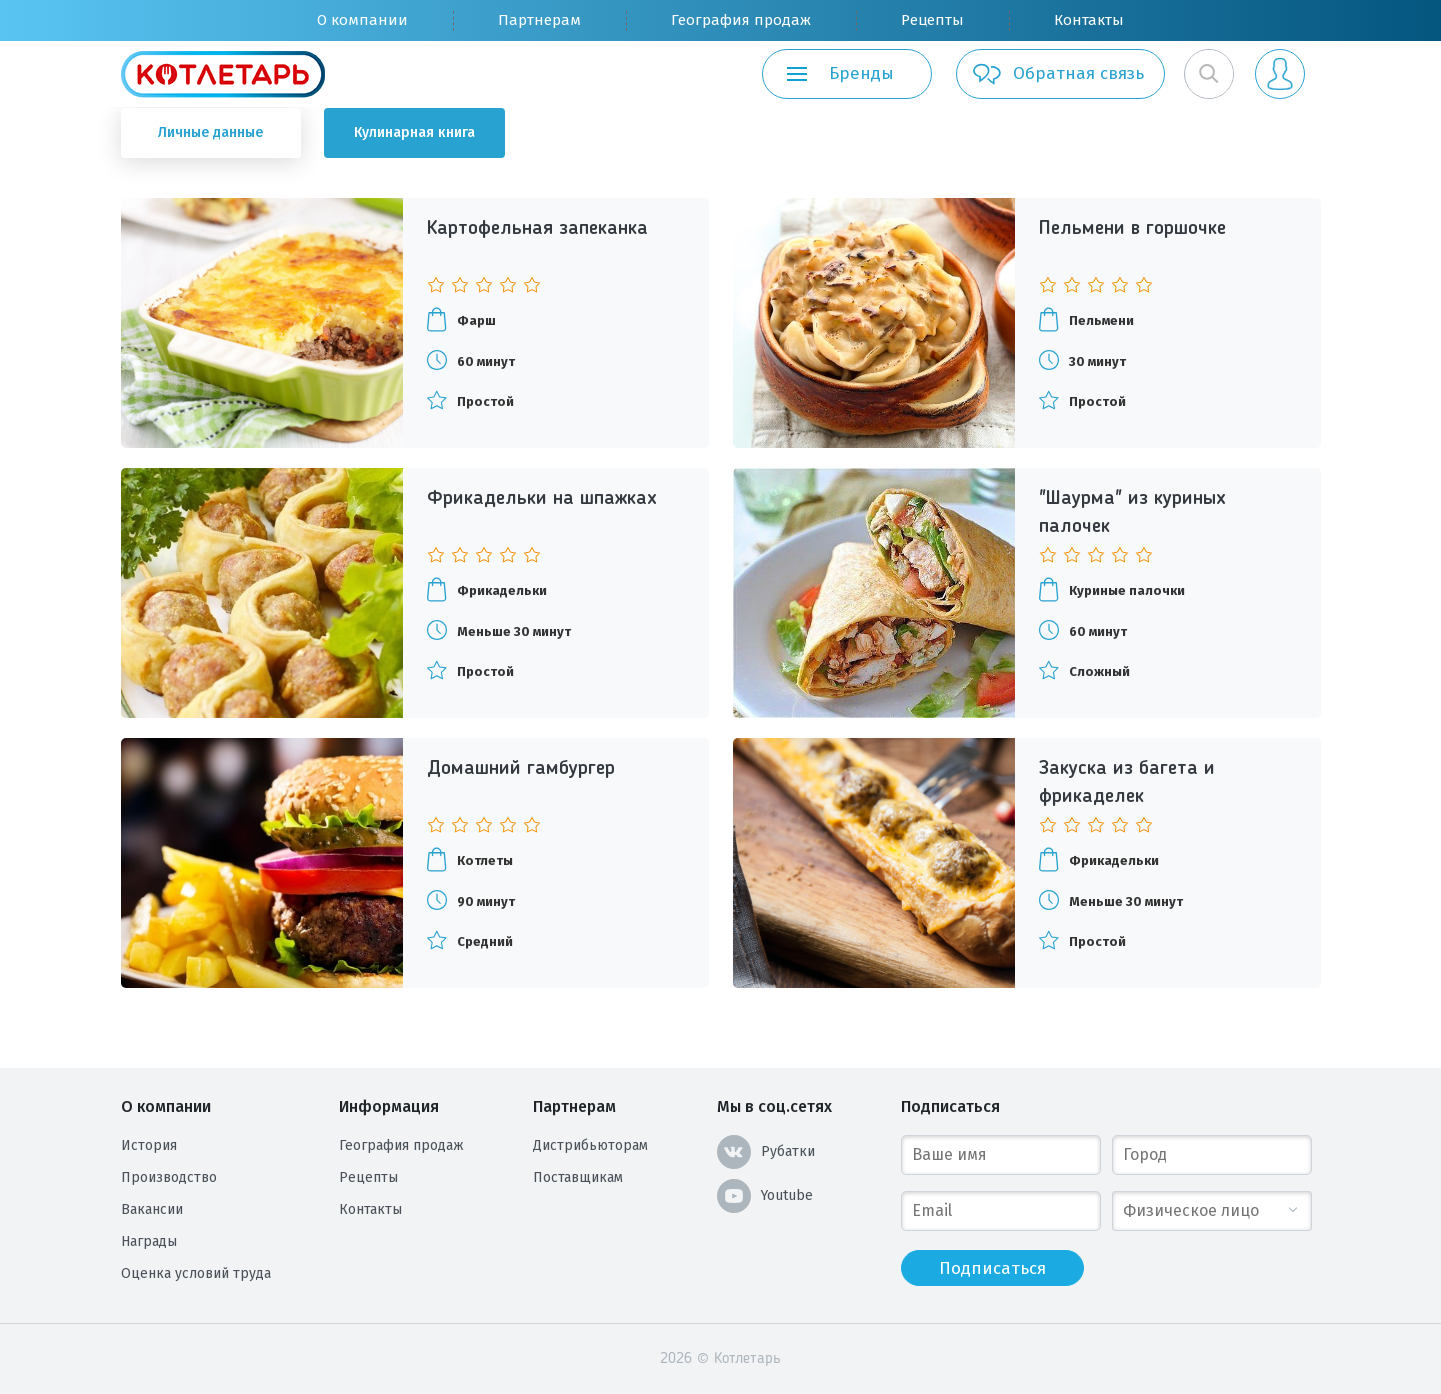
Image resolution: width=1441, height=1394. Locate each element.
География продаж (741, 20)
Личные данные (210, 132)
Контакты (1089, 20)
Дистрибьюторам (590, 1145)
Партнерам (539, 20)
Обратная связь (1057, 74)
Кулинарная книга (414, 132)
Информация (389, 1106)
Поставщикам (578, 1177)
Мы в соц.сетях (774, 1106)
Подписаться (950, 1106)
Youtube (765, 1196)
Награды (149, 1241)
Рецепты (932, 20)
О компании (362, 20)
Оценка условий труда (196, 1273)
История (149, 1145)
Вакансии (152, 1209)
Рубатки (766, 1152)
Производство (169, 1177)
